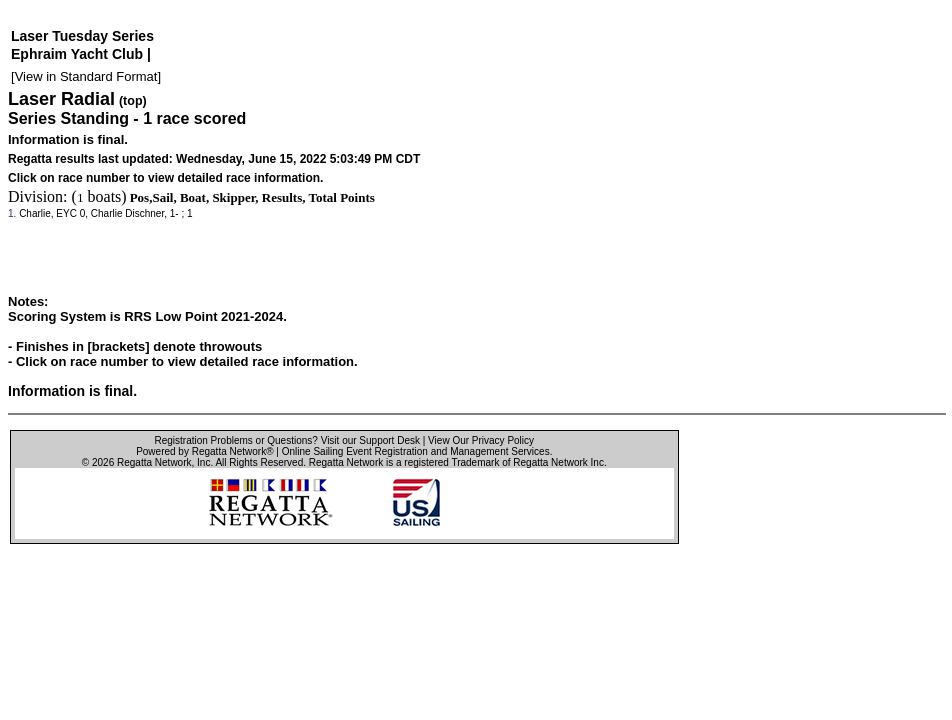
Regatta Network (154, 462)
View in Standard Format (86, 76)
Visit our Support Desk (370, 440)
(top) (133, 101)
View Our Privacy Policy (481, 440)
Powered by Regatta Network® (204, 451)
